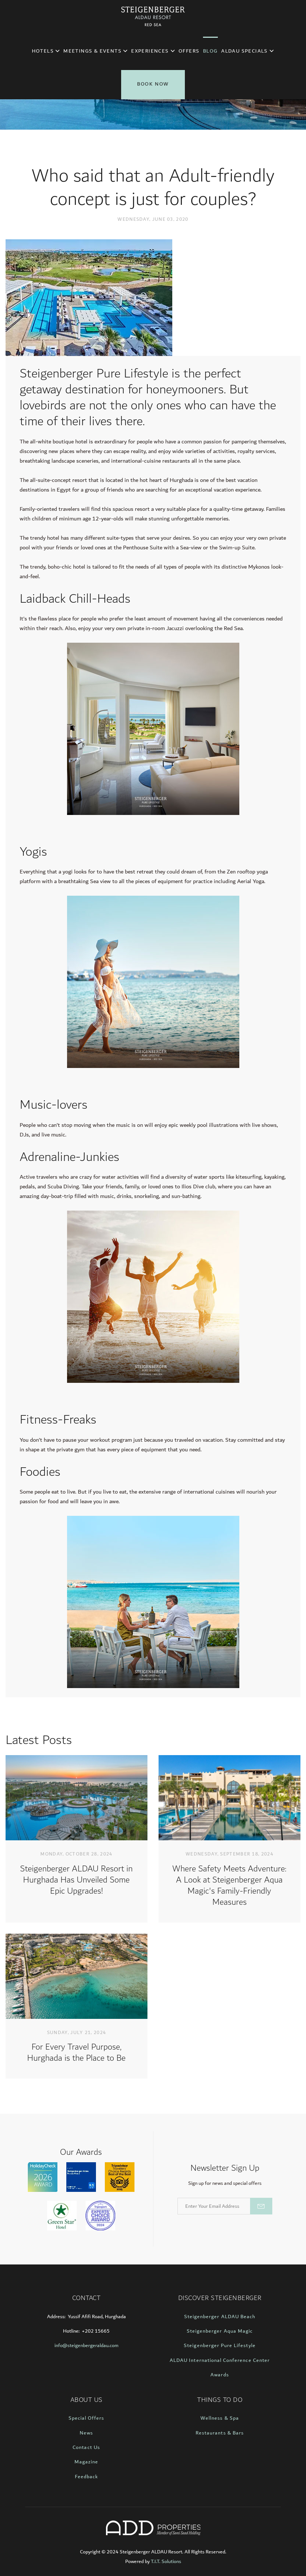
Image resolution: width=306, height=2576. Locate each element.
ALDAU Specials (247, 51)
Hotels (46, 51)
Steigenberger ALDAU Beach (219, 2317)
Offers (189, 51)
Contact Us (86, 2447)
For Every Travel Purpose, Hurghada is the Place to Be (76, 2052)
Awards (219, 2375)
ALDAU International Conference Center (220, 2360)
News (86, 2433)
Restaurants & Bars (220, 2433)
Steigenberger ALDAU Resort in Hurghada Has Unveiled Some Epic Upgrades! (76, 1880)
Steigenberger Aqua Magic (220, 2331)
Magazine (86, 2462)
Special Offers (86, 2418)
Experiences (153, 51)
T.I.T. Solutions (166, 2561)
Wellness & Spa (219, 2418)
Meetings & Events (95, 51)
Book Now (153, 84)
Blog (210, 51)
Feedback (86, 2477)
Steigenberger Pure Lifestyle (219, 2346)
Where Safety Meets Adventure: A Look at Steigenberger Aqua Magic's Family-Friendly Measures (229, 1885)
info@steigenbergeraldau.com (86, 2346)
